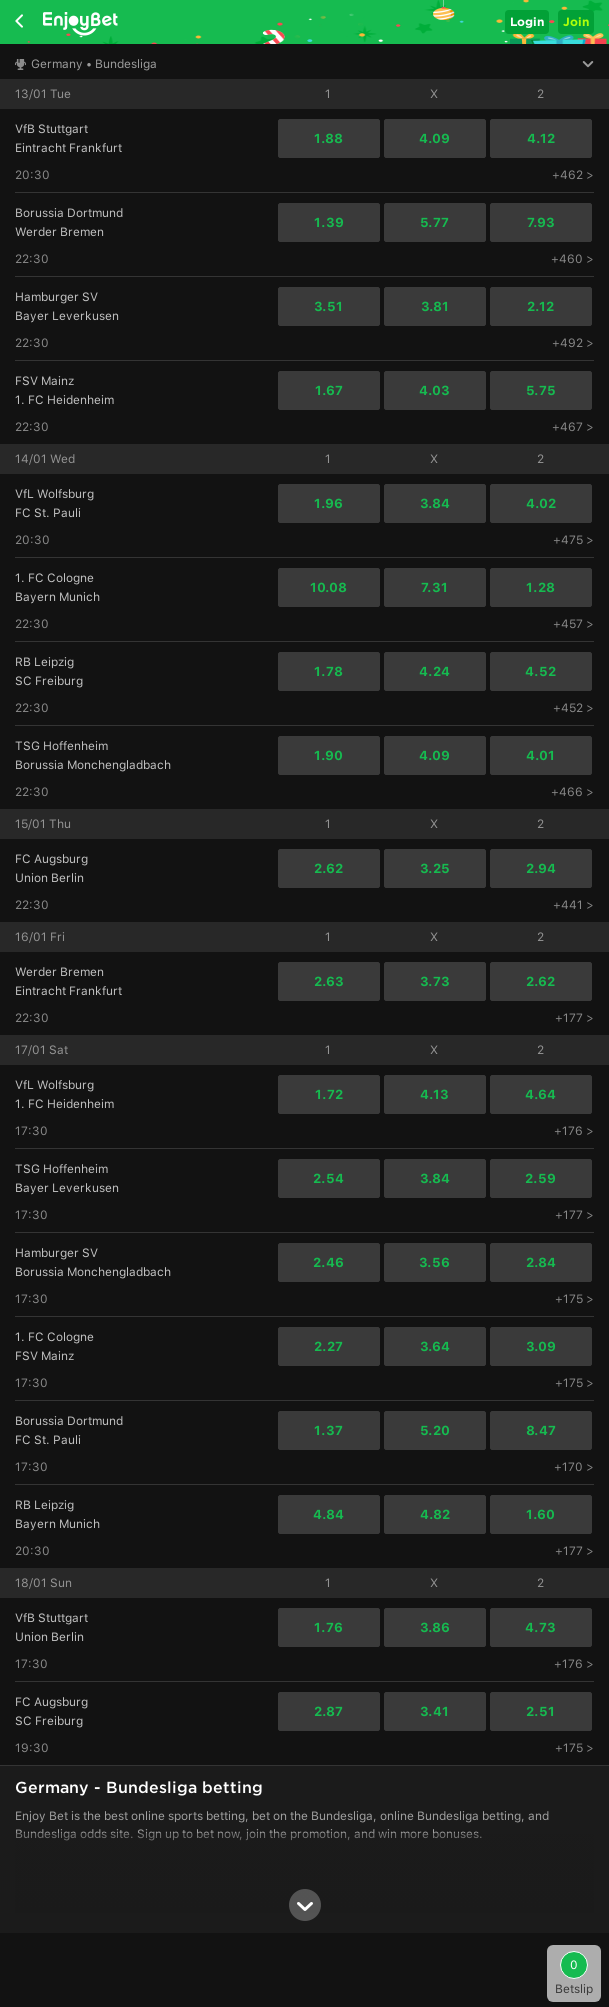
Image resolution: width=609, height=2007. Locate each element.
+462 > (573, 175)
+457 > (573, 624)
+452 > (573, 708)
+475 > (573, 540)
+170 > (574, 1467)
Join (576, 21)
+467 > (573, 427)
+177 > (574, 1018)
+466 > (572, 792)
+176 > (574, 1131)
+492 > (573, 343)
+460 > (572, 259)
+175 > (574, 1299)
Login (527, 21)
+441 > (573, 905)
